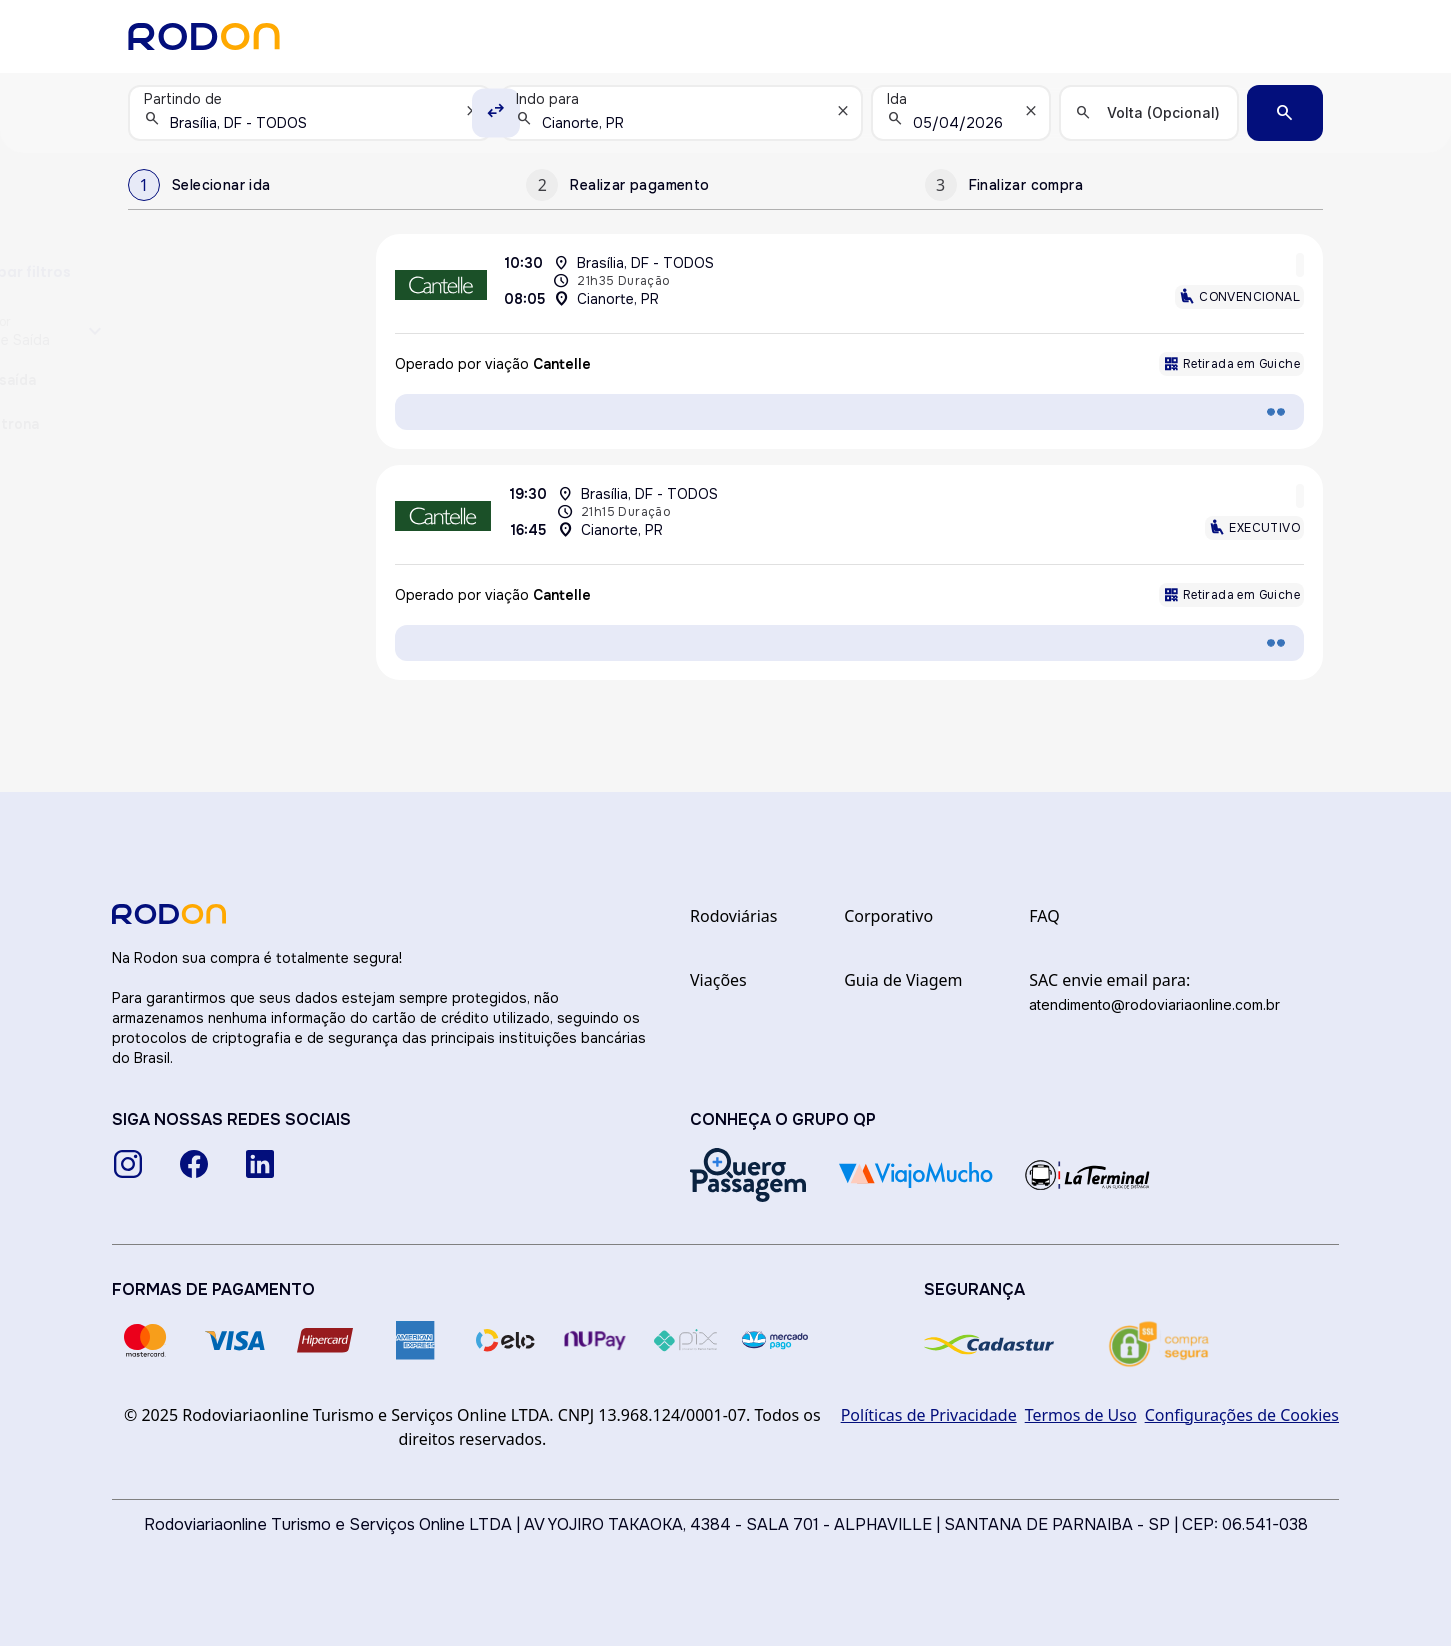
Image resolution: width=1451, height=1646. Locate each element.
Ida (897, 99)
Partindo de (183, 99)
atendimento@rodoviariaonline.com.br (1154, 1004)
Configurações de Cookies (1242, 1415)
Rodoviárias (733, 916)
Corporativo (888, 916)
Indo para (547, 99)
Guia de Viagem (903, 980)
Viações (718, 980)
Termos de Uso (1081, 1415)
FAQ (1044, 916)
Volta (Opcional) (1163, 112)
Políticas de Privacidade (929, 1415)
